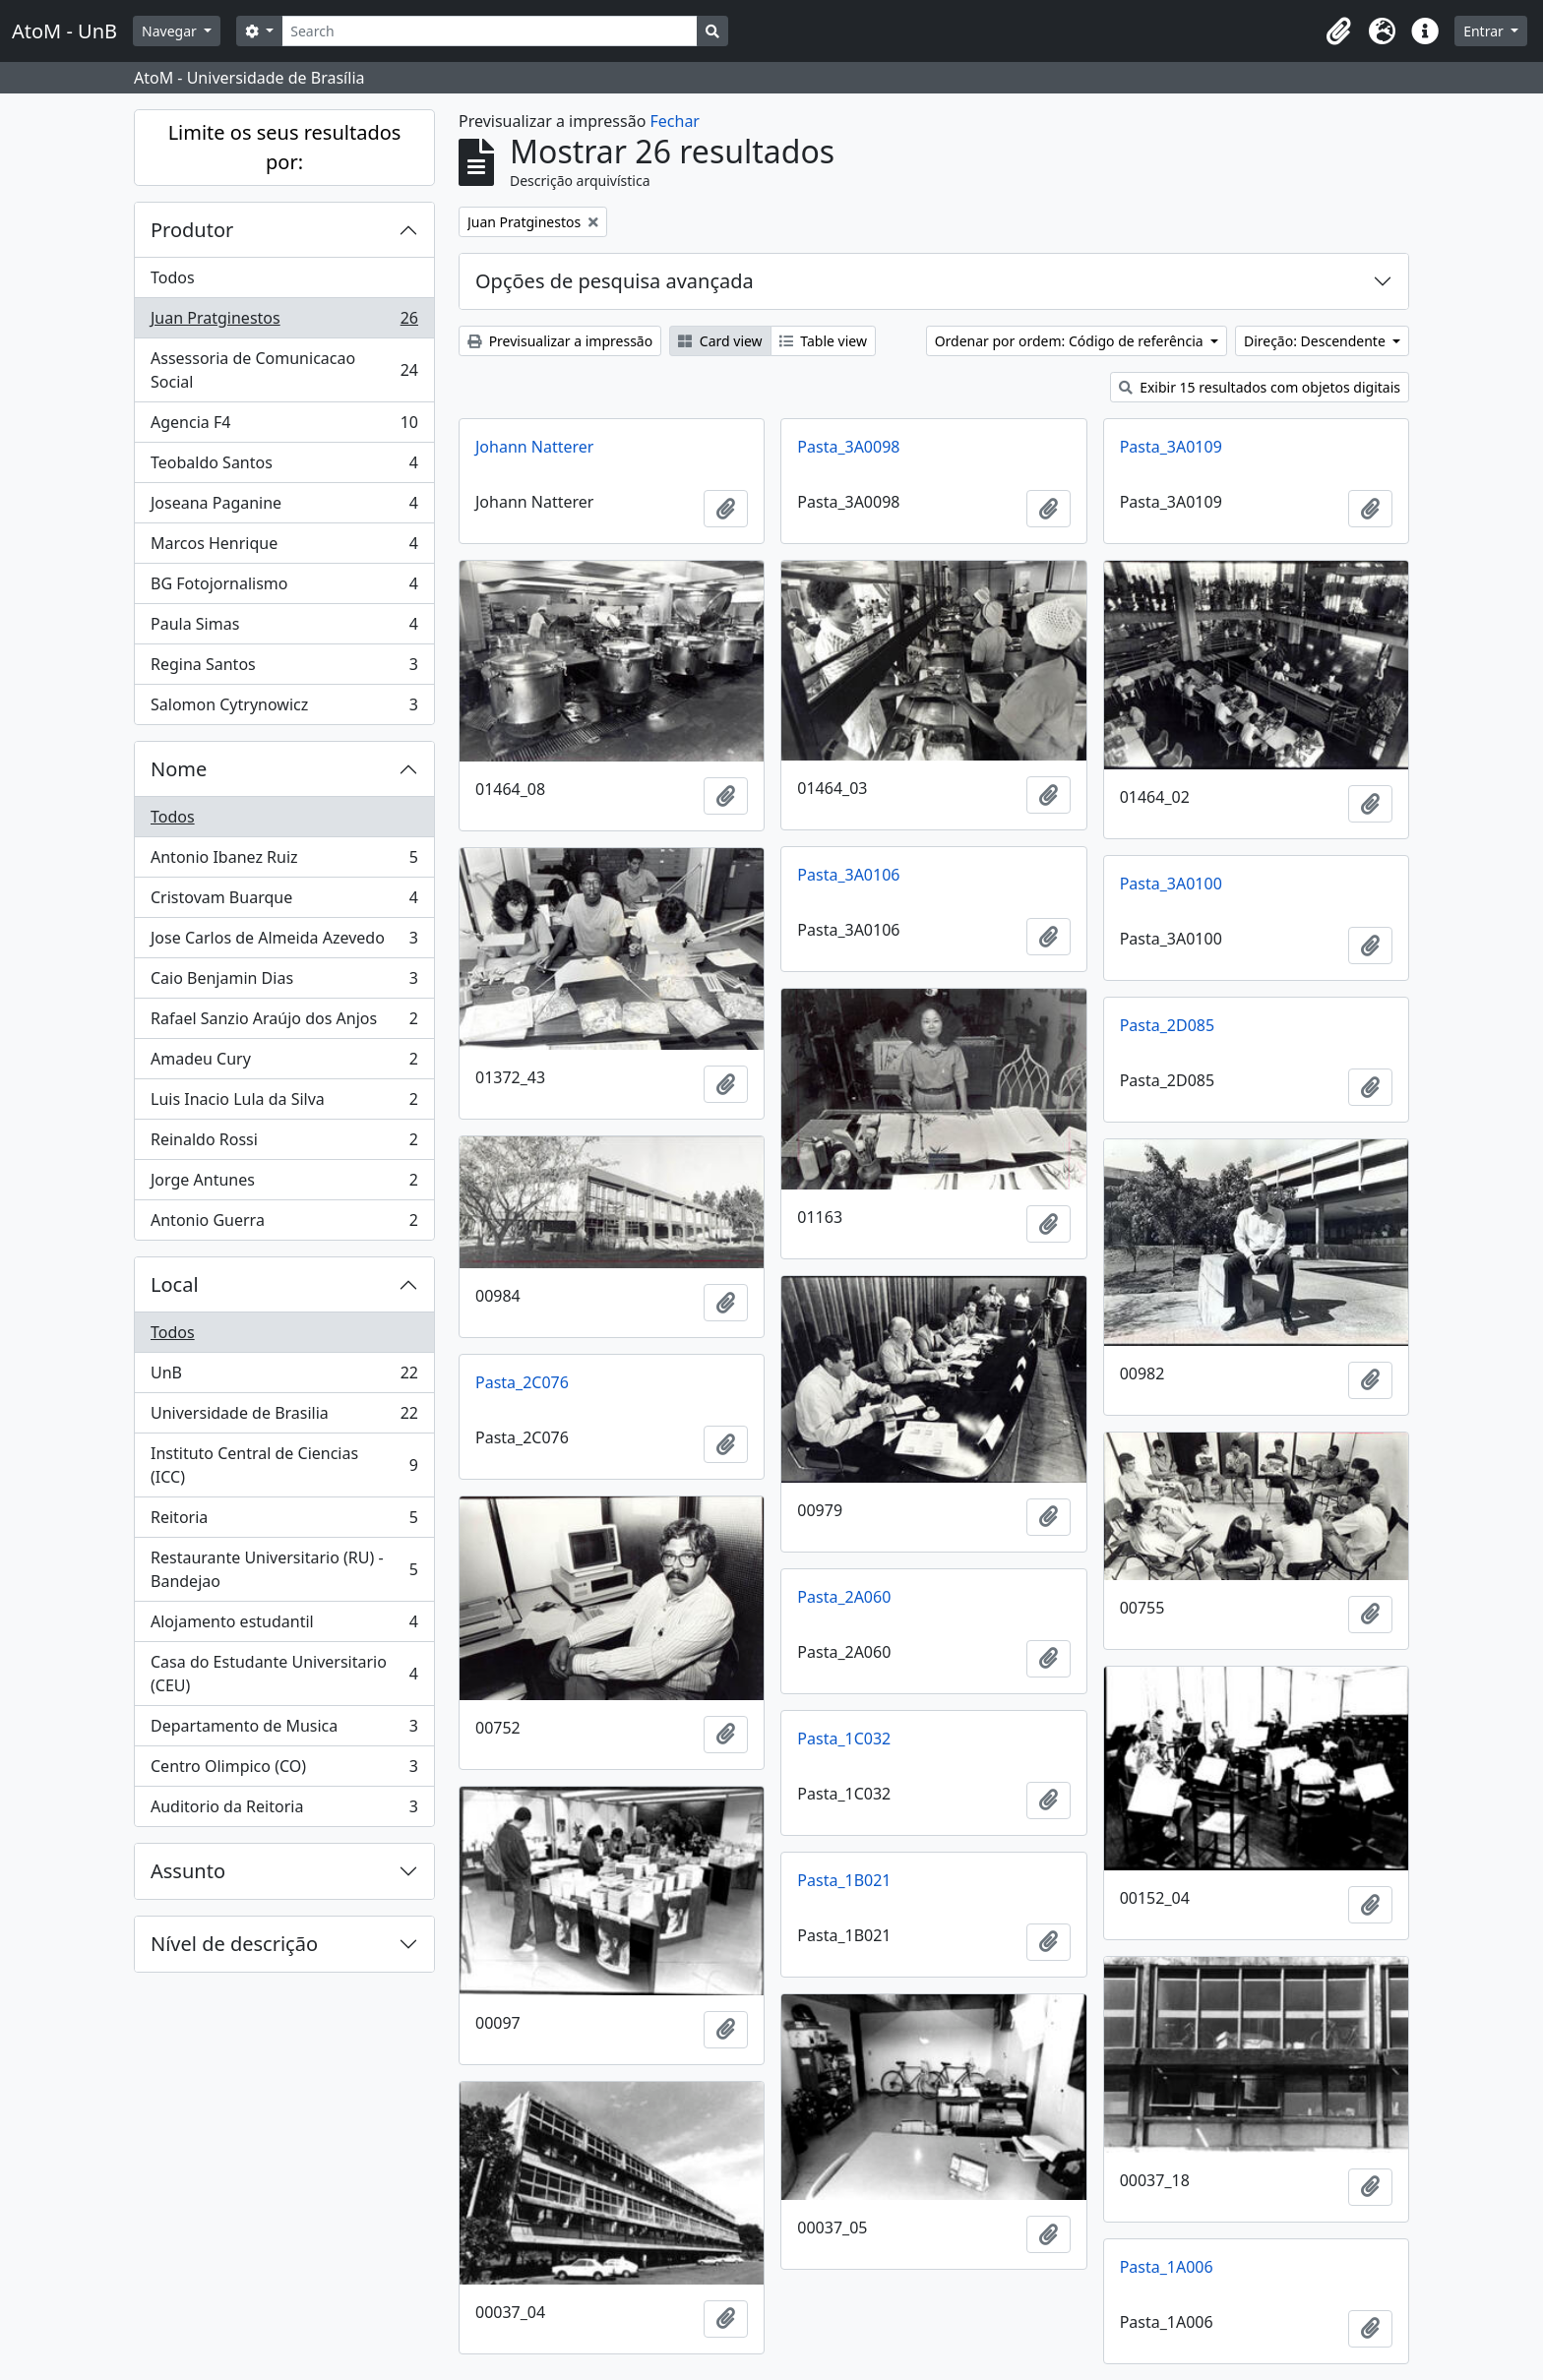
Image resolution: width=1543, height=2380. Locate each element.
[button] (1338, 31)
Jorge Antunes (284, 1184)
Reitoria (284, 1521)
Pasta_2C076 (522, 1382)
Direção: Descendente (1316, 341)
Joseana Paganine (284, 507)
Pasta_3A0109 (1171, 447)
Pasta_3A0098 (848, 447)
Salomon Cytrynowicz (284, 708)
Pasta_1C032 (844, 1738)
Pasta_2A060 (844, 1597)
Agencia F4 (284, 426)
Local (175, 1284)
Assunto (188, 1871)
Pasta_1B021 (844, 1880)
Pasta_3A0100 (1171, 883)
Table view (823, 341)
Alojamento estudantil (284, 1626)
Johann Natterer (534, 447)
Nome (179, 769)
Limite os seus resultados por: (284, 147)
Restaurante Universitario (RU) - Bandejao (284, 1569)
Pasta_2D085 (1167, 1025)
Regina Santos (284, 668)
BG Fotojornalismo (284, 588)
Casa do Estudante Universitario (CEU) (284, 1673)
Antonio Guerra (284, 1224)
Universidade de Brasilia (284, 1417)
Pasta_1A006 (1166, 2267)
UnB (284, 1377)
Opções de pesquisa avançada (614, 281)
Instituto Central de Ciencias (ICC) (284, 1465)
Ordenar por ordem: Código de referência (1071, 341)
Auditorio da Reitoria (284, 1810)
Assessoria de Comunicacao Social (284, 370)
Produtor (192, 229)
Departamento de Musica (284, 1730)
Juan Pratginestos (284, 322)
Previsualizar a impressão (559, 341)
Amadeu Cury (284, 1063)
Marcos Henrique (284, 547)
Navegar (171, 31)
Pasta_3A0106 (848, 874)
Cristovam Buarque (284, 901)
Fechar (675, 121)
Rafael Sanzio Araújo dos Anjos (284, 1023)
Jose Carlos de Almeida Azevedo (284, 942)
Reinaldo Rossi (284, 1144)
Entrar (1485, 31)
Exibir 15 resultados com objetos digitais (1260, 387)
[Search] (489, 31)
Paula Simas (284, 628)
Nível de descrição (234, 1943)
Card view (720, 341)
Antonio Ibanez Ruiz (284, 861)
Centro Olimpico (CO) (284, 1770)
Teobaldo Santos (284, 467)
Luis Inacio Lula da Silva (284, 1103)
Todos (173, 277)
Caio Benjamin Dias (284, 982)
